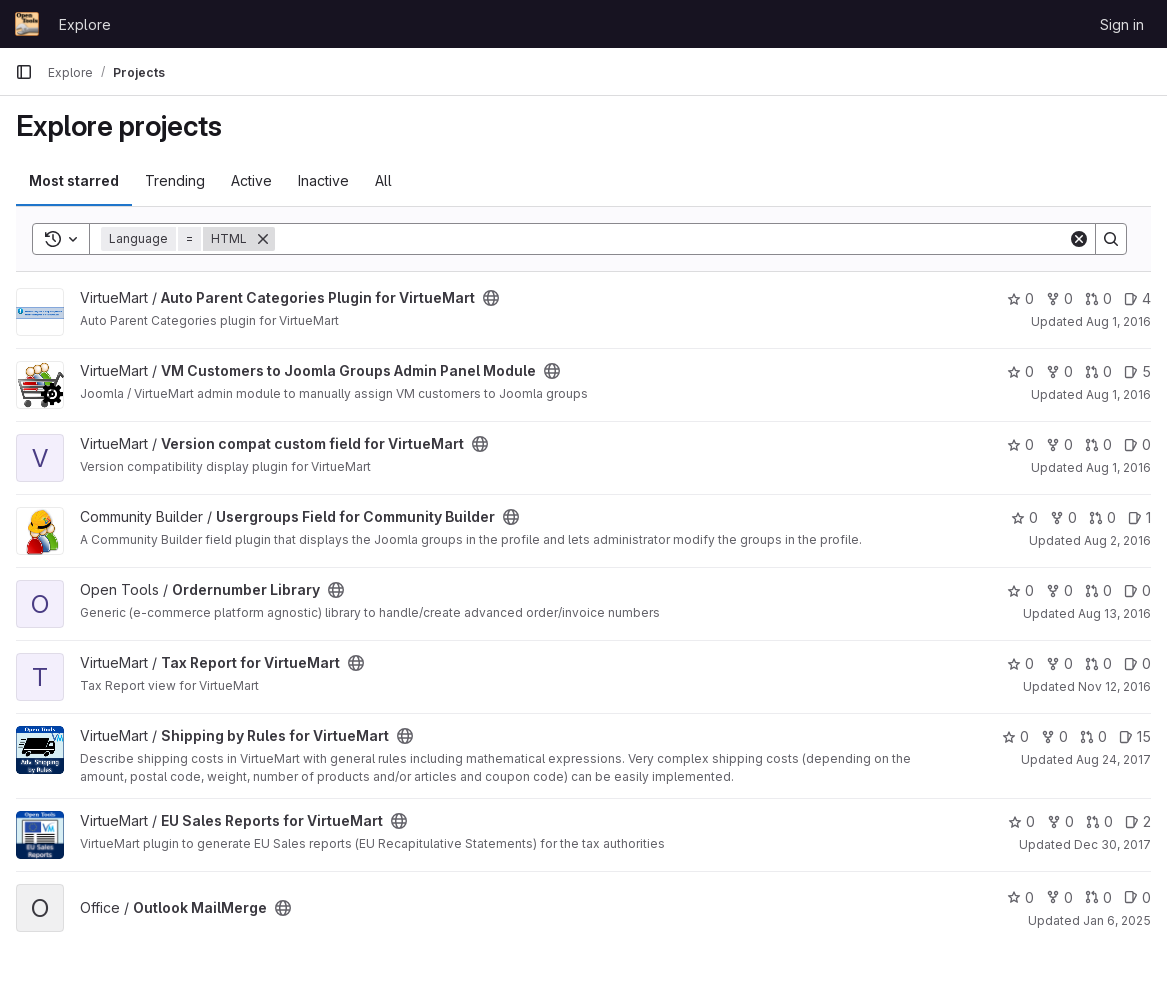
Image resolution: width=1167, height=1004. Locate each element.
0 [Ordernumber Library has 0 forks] (1059, 590)
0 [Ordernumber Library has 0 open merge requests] (1098, 590)
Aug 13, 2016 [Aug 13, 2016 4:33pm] (1114, 613)
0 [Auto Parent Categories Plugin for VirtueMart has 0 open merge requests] (1098, 298)
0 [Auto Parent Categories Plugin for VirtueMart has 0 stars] (1020, 298)
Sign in (1122, 24)
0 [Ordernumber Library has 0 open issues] (1137, 590)
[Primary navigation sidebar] (24, 72)
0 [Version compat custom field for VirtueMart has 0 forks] (1059, 444)
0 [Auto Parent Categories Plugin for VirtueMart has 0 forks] (1059, 298)
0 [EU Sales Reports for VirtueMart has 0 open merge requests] (1099, 821)
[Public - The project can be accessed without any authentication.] (491, 298)
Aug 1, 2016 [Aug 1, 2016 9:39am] (1118, 321)
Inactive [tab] (323, 180)
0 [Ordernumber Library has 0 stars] (1020, 590)
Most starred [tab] (74, 180)
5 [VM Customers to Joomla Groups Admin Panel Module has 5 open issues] (1137, 371)
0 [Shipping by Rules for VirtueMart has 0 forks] (1054, 736)
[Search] (671, 239)
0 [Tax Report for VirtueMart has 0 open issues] (1137, 663)
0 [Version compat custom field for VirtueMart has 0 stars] (1020, 444)
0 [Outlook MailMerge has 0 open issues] (1137, 897)
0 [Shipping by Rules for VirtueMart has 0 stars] (1015, 736)
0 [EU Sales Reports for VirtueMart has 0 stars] (1021, 821)
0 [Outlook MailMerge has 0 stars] (1020, 897)
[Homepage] (27, 24)
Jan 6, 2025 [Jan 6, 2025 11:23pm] (1117, 920)
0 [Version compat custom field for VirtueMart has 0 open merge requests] (1098, 444)
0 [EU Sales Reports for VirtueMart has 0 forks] (1060, 821)
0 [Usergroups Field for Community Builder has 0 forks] (1063, 517)
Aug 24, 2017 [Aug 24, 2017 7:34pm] (1113, 759)
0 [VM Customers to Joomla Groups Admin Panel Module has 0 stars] (1020, 371)
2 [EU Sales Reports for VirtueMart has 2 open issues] (1138, 821)
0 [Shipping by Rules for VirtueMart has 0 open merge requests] (1093, 736)
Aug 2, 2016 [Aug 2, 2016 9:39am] (1117, 540)
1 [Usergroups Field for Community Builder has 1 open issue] (1139, 517)
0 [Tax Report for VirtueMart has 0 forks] (1059, 663)
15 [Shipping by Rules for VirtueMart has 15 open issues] (1135, 736)
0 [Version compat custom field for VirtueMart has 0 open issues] (1137, 444)
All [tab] (383, 180)
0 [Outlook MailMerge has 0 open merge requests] (1098, 897)
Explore (85, 24)
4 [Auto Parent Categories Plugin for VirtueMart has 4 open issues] (1137, 298)
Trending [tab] (175, 180)
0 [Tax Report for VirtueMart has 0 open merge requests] (1098, 663)
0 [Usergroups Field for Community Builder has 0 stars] (1024, 517)
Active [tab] (251, 180)
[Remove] (263, 239)
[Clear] (1079, 239)
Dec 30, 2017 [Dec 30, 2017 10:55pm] (1112, 844)
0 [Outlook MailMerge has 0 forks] (1059, 897)
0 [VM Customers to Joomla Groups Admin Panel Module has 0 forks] (1059, 371)
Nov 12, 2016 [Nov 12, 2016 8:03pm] (1114, 686)
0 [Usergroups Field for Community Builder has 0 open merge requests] (1102, 517)
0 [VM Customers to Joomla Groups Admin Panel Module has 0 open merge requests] (1098, 371)
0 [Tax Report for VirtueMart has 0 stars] (1020, 663)
